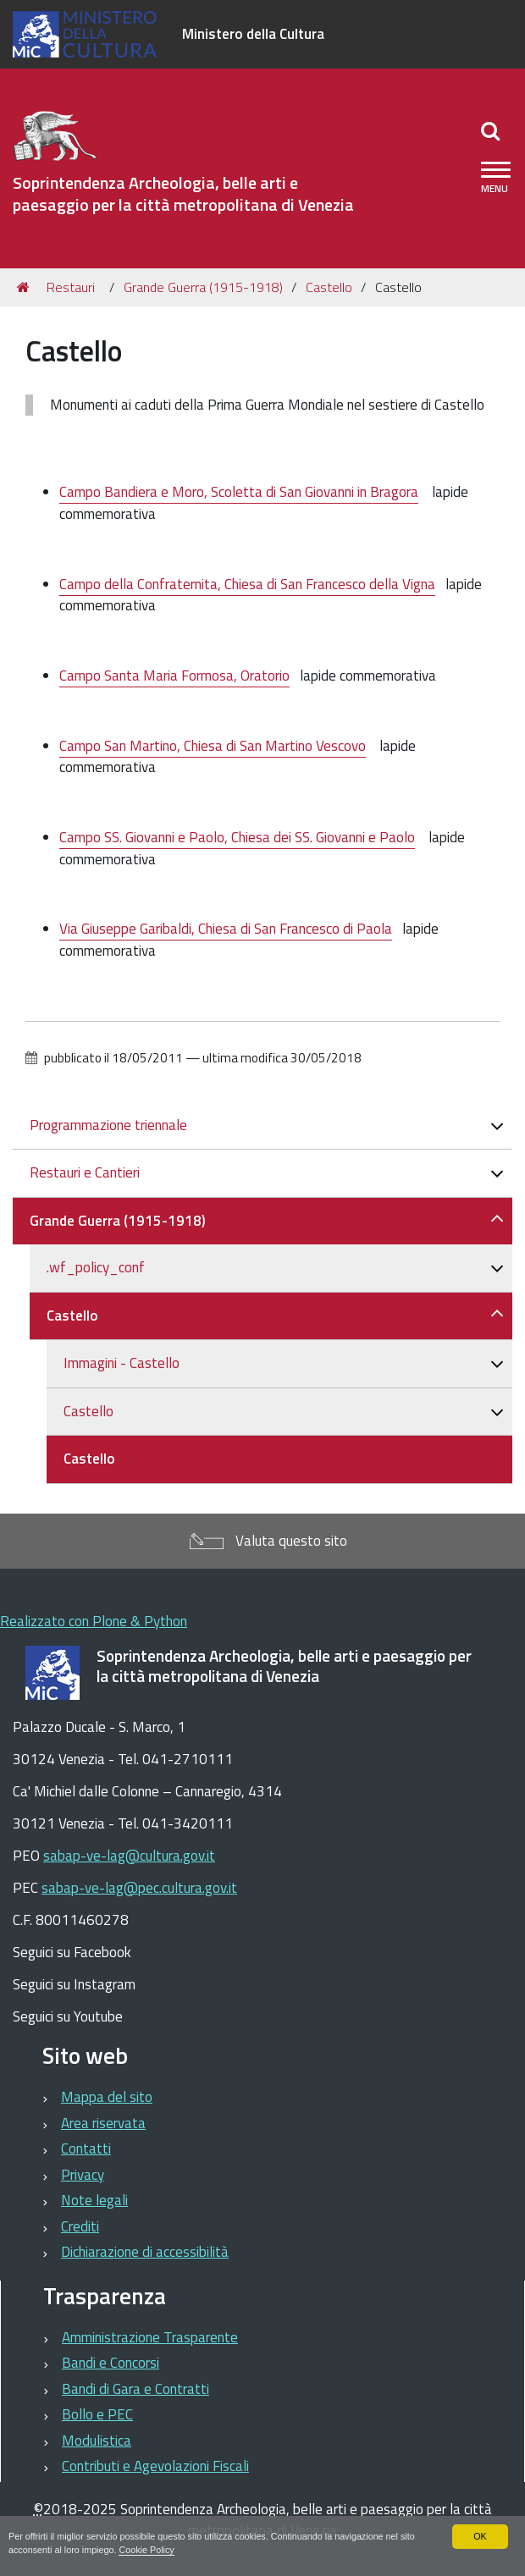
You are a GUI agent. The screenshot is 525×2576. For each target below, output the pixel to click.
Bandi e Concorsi (110, 2363)
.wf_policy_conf (96, 1267)
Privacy (82, 2175)
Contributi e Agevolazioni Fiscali (155, 2466)
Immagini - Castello (122, 1363)
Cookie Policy (146, 2550)
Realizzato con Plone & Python (93, 1621)
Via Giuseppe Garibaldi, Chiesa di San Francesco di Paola (225, 929)
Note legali (94, 2200)
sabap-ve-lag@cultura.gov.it (129, 1856)
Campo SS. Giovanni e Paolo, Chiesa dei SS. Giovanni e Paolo (237, 837)
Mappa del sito (106, 2097)
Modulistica (96, 2441)
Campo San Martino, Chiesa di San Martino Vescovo (212, 746)
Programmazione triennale (108, 1125)
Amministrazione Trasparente (150, 2337)
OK (480, 2536)
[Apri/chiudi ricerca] (492, 130)
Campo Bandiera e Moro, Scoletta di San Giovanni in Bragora (238, 492)
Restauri (71, 287)
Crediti (80, 2226)
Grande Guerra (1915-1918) (203, 287)
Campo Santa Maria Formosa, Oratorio (174, 676)
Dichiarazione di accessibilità (145, 2252)
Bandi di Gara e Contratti (135, 2389)
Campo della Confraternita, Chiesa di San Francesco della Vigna (247, 584)
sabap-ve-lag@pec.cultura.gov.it (139, 1888)
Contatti (86, 2148)
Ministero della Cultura (253, 34)
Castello (329, 287)
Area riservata (103, 2123)
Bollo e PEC (97, 2414)
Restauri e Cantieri (85, 1172)
